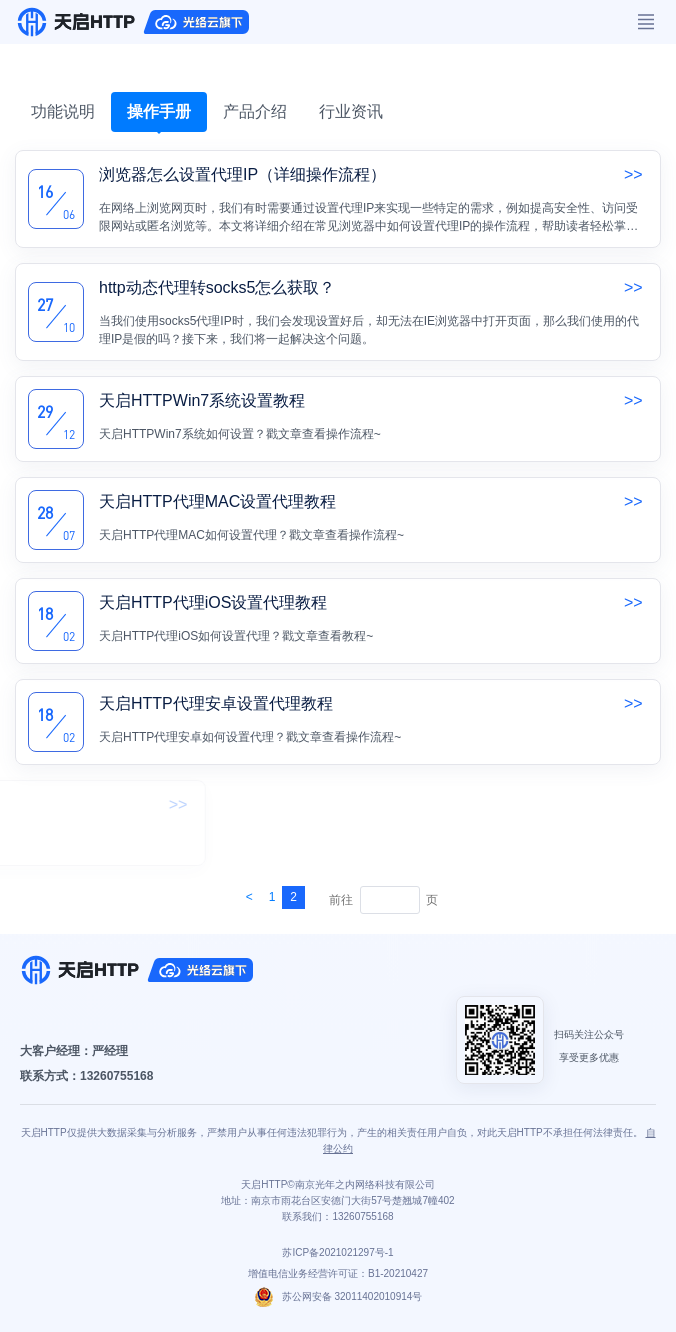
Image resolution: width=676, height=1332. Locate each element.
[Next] (249, 897)
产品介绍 (255, 111)
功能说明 (63, 111)
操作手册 (159, 111)
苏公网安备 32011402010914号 (338, 1296)
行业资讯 (351, 111)
